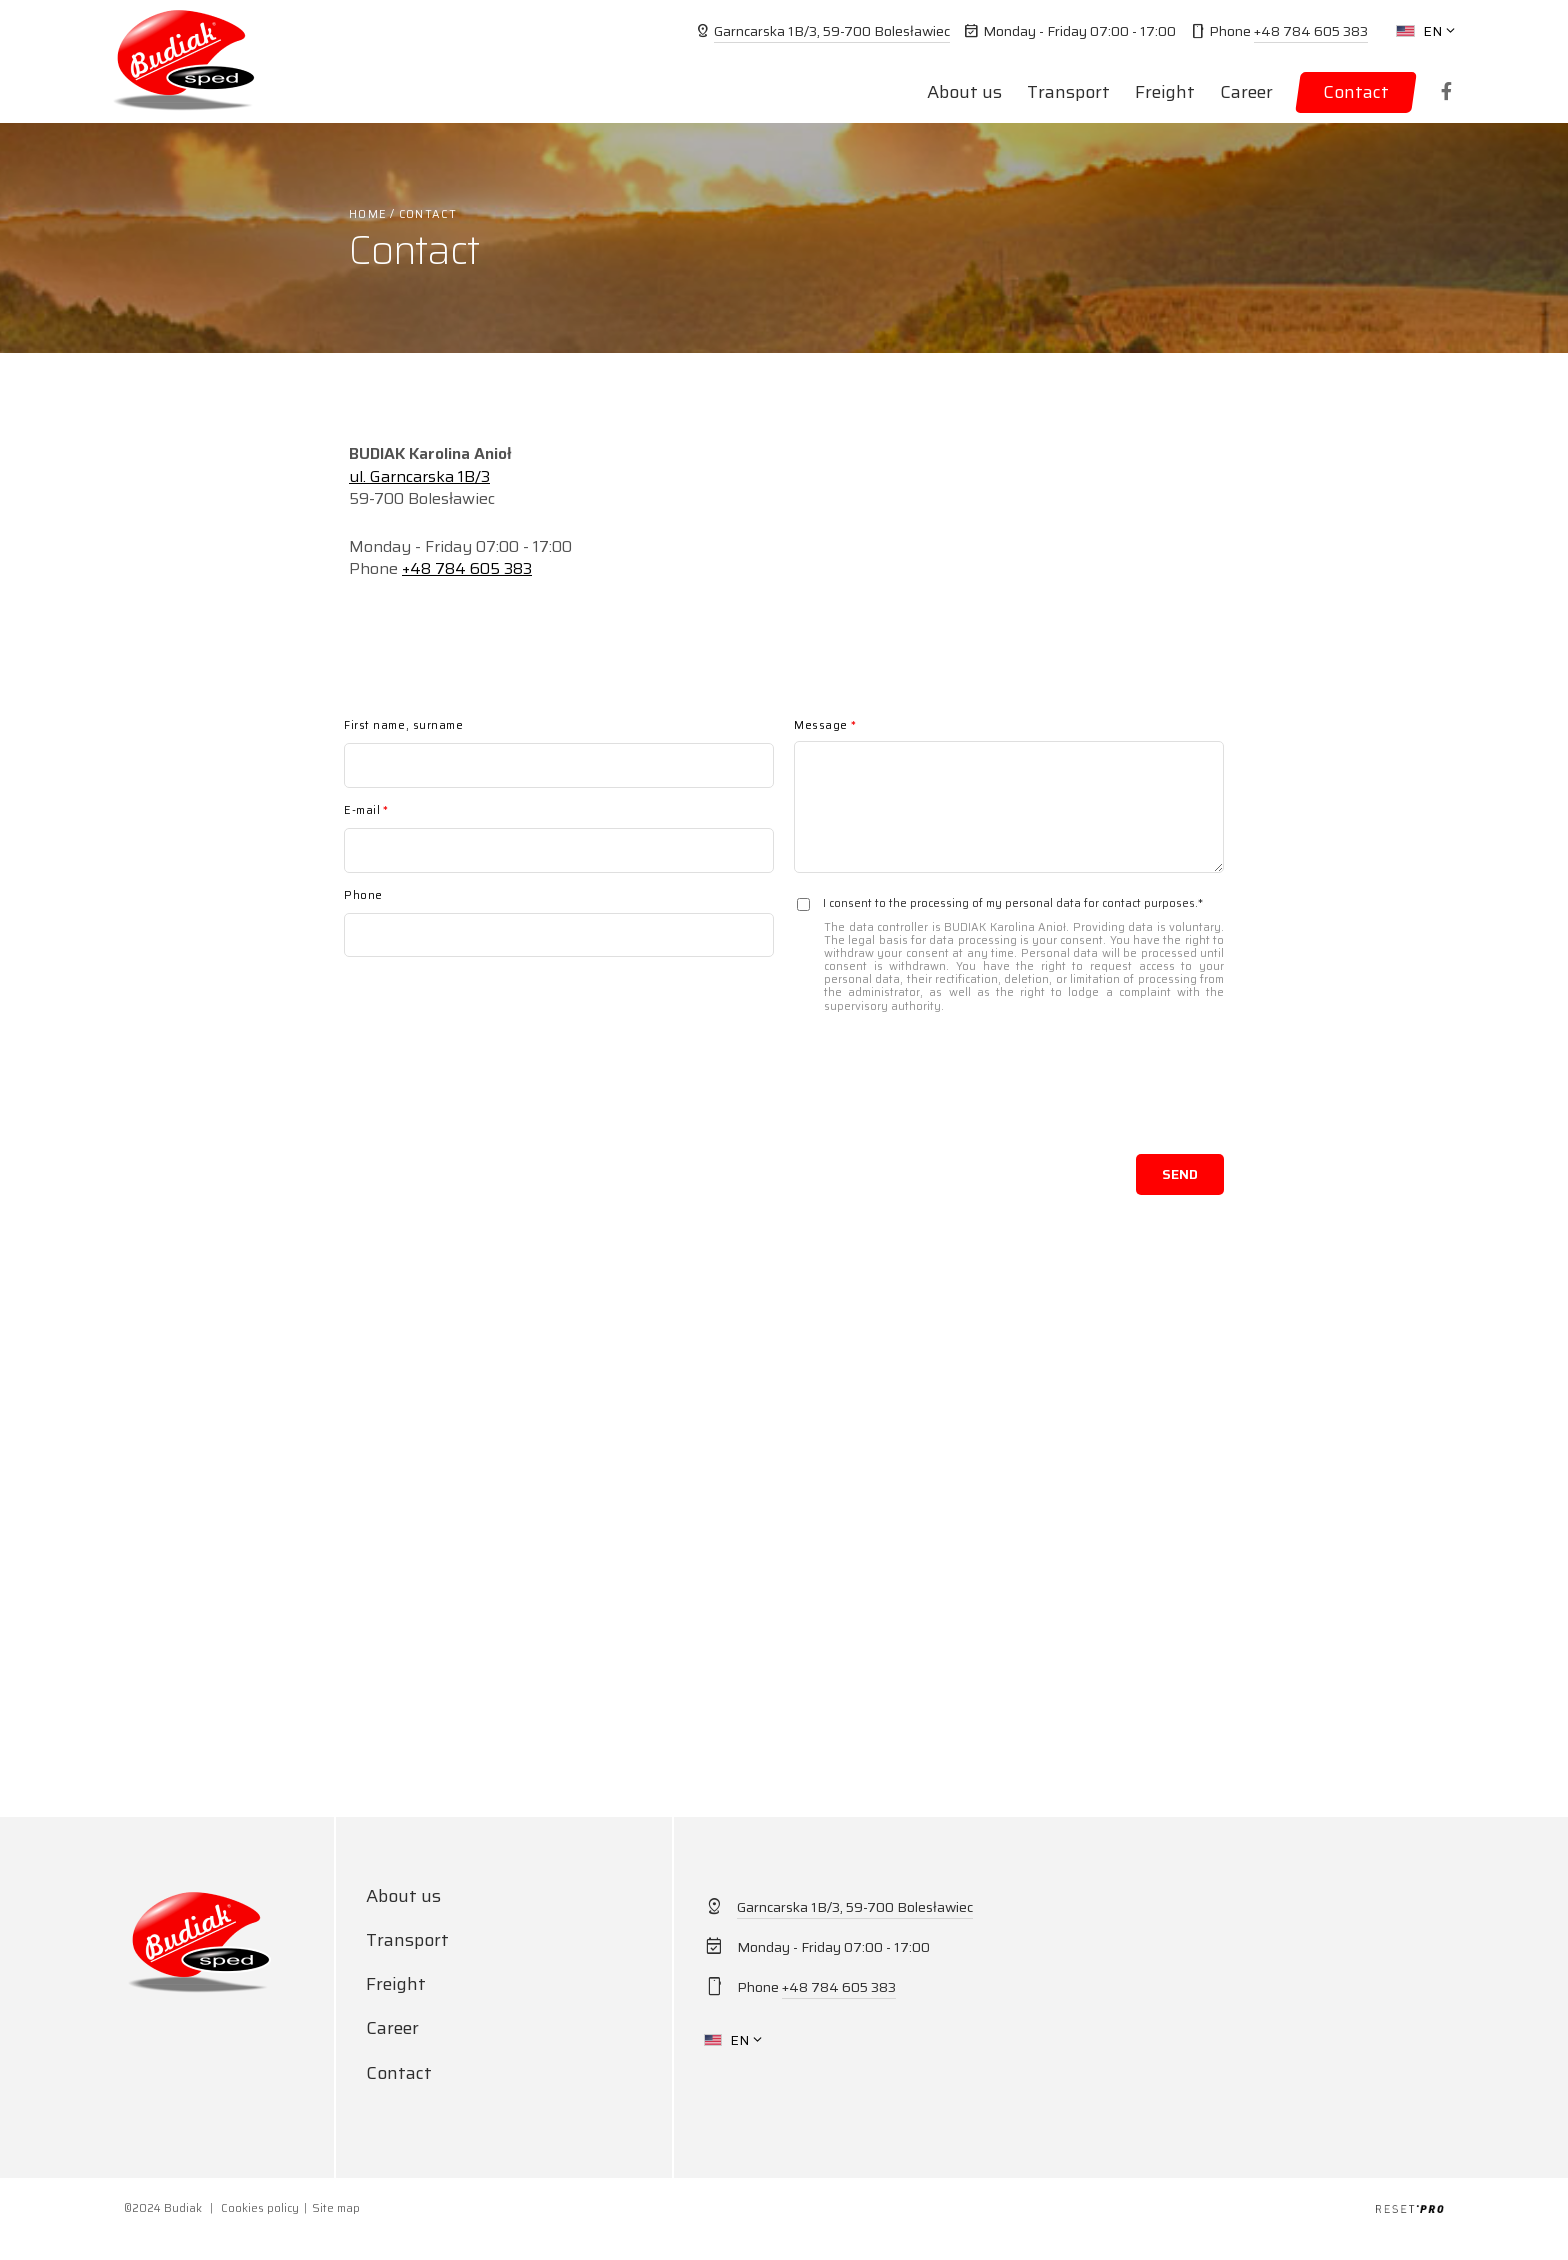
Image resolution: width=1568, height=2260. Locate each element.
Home (368, 214)
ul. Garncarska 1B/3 (419, 476)
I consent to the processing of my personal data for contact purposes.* (1009, 955)
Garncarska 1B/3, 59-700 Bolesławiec (832, 31)
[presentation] (1072, 1095)
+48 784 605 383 (1311, 31)
